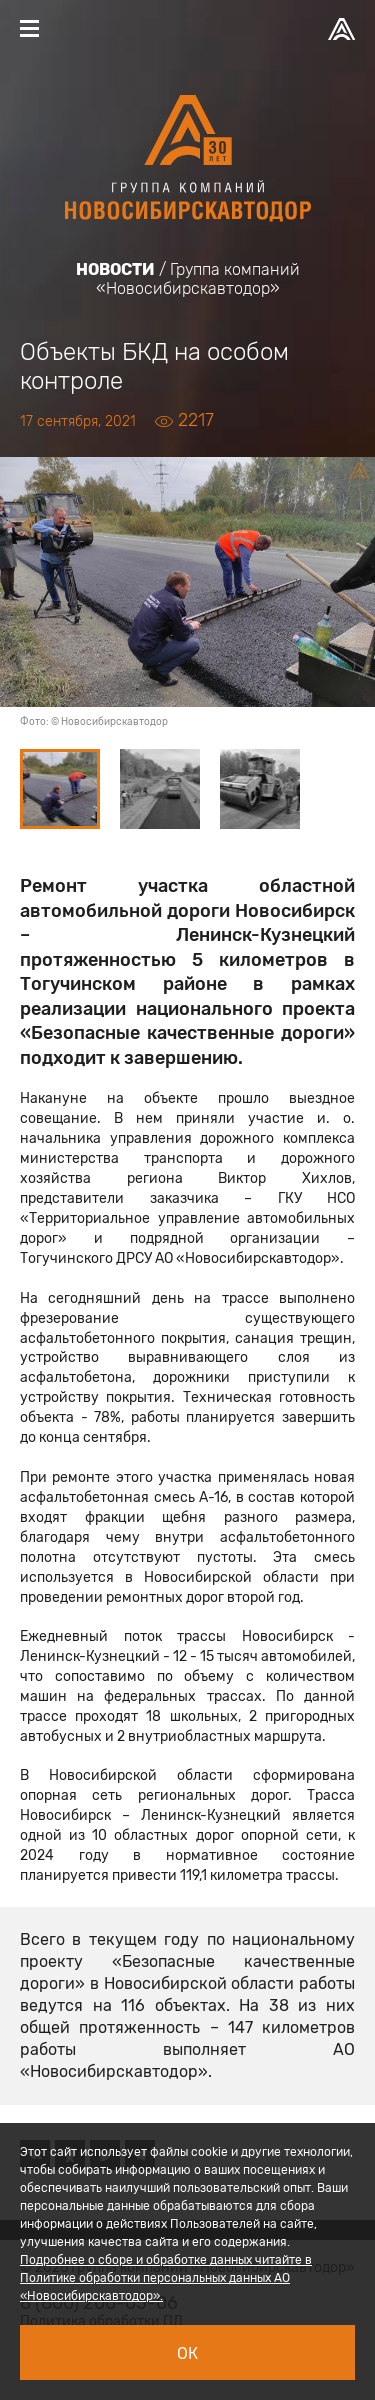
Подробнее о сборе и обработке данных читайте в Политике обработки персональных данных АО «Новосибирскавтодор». (166, 2278)
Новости (115, 269)
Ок (187, 2353)
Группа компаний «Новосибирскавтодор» (198, 279)
